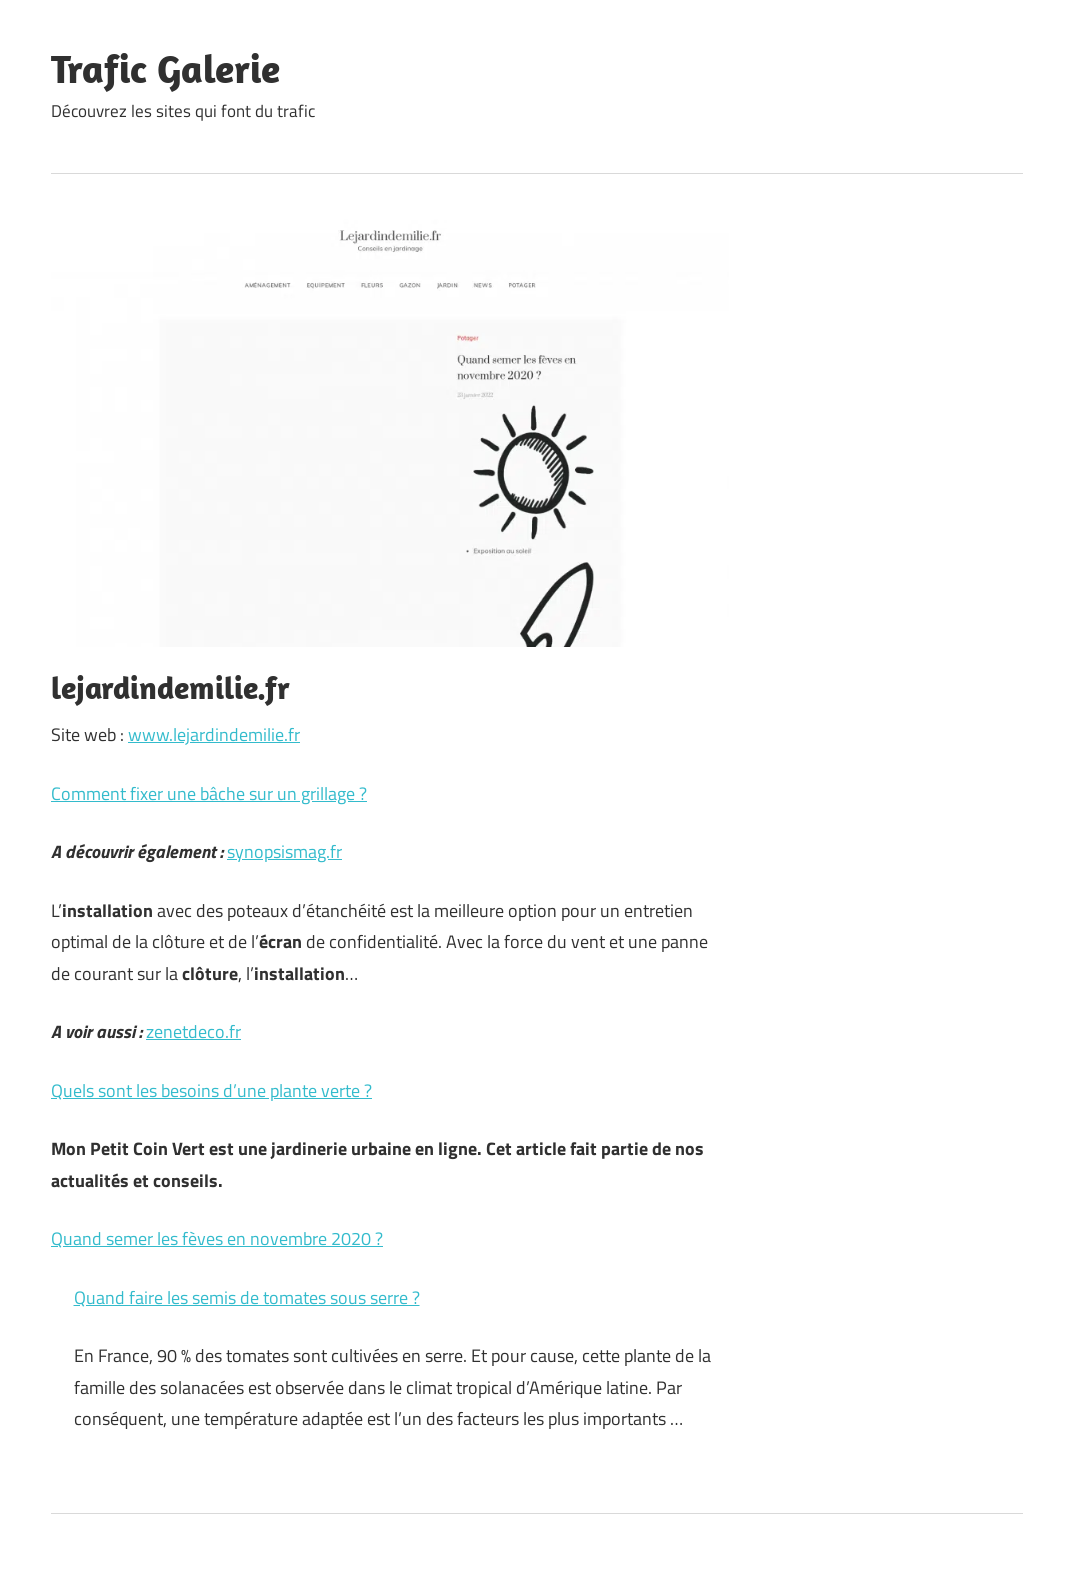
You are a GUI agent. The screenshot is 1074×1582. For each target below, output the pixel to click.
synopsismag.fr (284, 851)
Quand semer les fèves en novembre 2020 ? (217, 1238)
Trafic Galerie (165, 68)
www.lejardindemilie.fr (214, 734)
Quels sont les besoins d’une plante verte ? (211, 1090)
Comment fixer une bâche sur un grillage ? (209, 793)
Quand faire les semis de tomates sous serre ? (247, 1297)
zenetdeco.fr (193, 1031)
